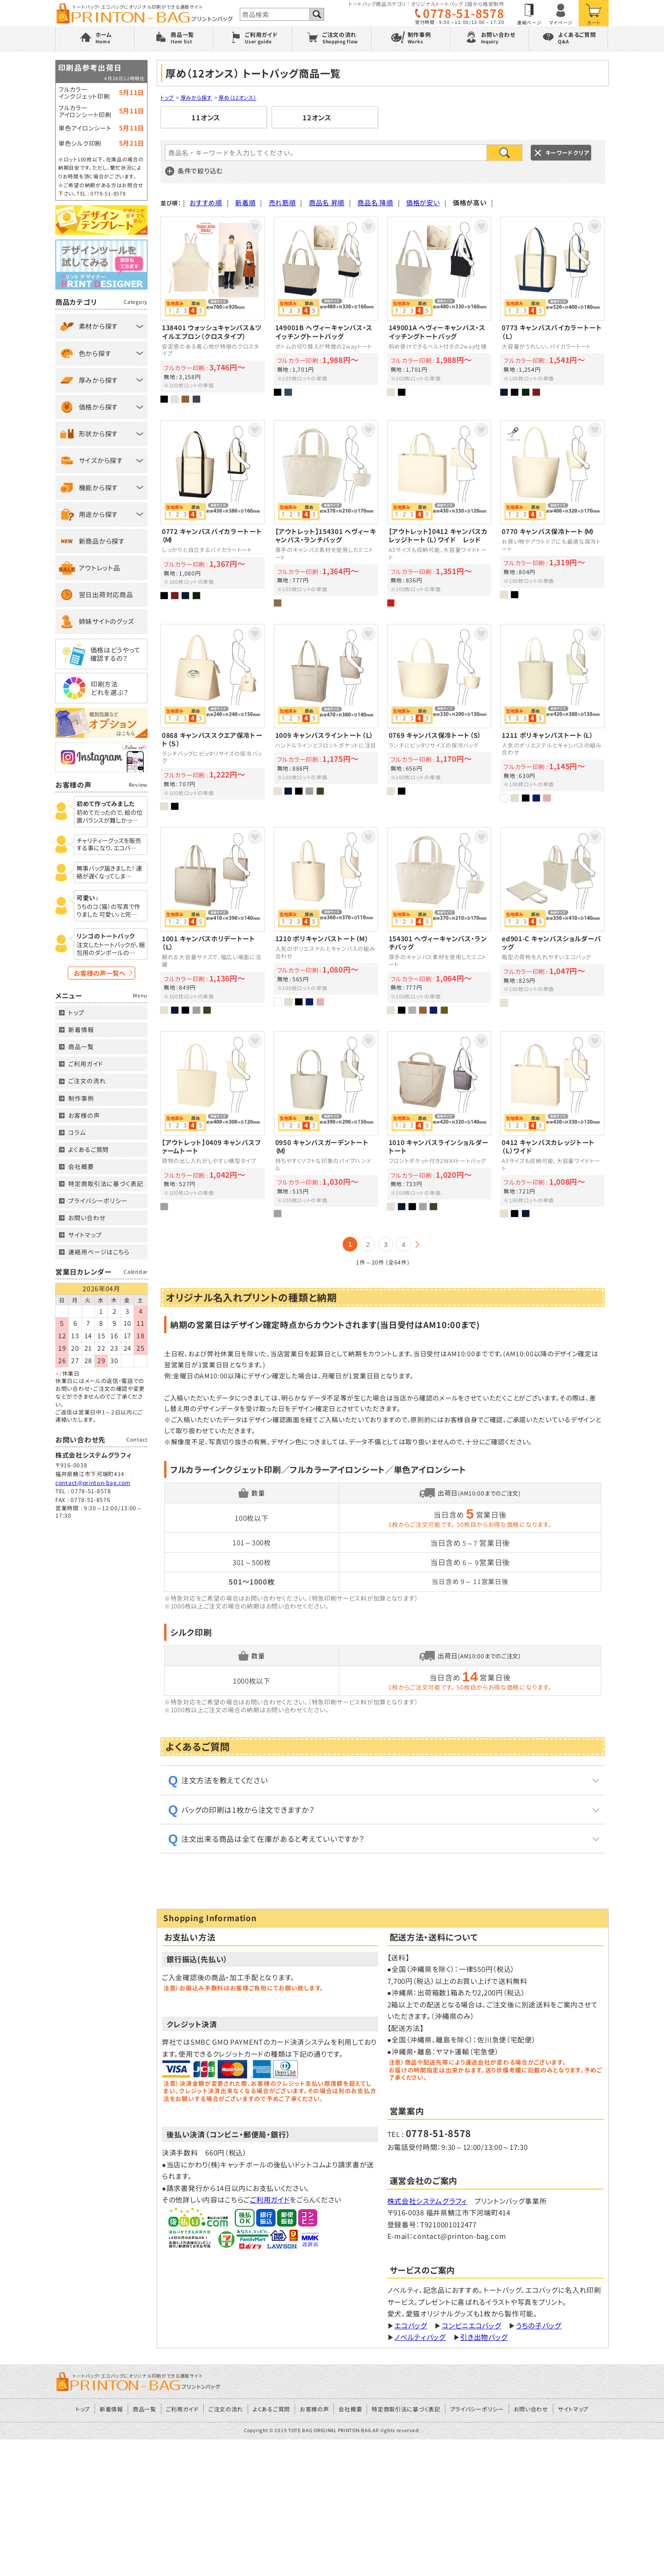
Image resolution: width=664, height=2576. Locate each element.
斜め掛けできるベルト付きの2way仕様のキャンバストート (439, 310)
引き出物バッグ (484, 2473)
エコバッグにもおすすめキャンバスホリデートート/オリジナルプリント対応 (212, 920)
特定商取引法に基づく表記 (105, 1183)
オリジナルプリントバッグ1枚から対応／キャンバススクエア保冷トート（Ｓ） (212, 717)
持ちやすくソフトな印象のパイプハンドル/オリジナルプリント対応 (326, 1124)
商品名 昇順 (326, 202)
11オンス (205, 117)
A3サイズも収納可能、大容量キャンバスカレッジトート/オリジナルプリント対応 (439, 513)
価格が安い (423, 202)
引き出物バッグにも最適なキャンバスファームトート (212, 1124)
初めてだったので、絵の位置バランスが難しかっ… (109, 817)
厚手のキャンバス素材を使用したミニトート (326, 513)
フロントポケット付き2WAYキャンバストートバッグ (439, 1124)
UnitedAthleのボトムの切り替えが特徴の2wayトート (326, 310)
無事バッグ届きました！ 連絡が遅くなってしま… (109, 872)
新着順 (245, 202)
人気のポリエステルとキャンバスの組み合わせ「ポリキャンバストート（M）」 (326, 920)
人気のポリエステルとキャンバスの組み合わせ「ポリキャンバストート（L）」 (552, 717)
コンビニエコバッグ (471, 2462)
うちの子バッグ (539, 2462)
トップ (167, 97)
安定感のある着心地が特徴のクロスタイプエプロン (212, 310)
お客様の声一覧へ (99, 973)
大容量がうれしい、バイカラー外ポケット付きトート (552, 310)
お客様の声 (84, 1115)
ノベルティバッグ (420, 2473)
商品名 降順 (375, 202)
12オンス (317, 117)
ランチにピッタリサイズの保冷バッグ (439, 717)
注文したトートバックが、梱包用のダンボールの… (111, 949)
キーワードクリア (567, 152)
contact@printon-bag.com (92, 1482)
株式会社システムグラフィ (427, 2337)
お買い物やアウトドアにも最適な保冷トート (552, 513)
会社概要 (81, 1166)
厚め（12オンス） (237, 97)
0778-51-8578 (463, 13)
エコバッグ (410, 2462)
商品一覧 (81, 1046)
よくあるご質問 (88, 1149)
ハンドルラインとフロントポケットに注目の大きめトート (326, 717)
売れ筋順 (282, 202)
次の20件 (417, 1244)
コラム (77, 1132)
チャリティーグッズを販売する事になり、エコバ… (109, 845)
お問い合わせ (87, 1217)
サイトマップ (84, 1234)
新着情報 (81, 1029)
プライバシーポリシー (98, 1200)
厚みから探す (196, 97)
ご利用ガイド (270, 2336)
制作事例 (81, 1098)
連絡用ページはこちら (99, 1251)
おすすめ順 (206, 202)
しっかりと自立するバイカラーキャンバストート (212, 513)
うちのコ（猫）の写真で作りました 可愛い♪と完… (108, 911)
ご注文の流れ (87, 1080)
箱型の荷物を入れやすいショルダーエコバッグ (552, 920)
